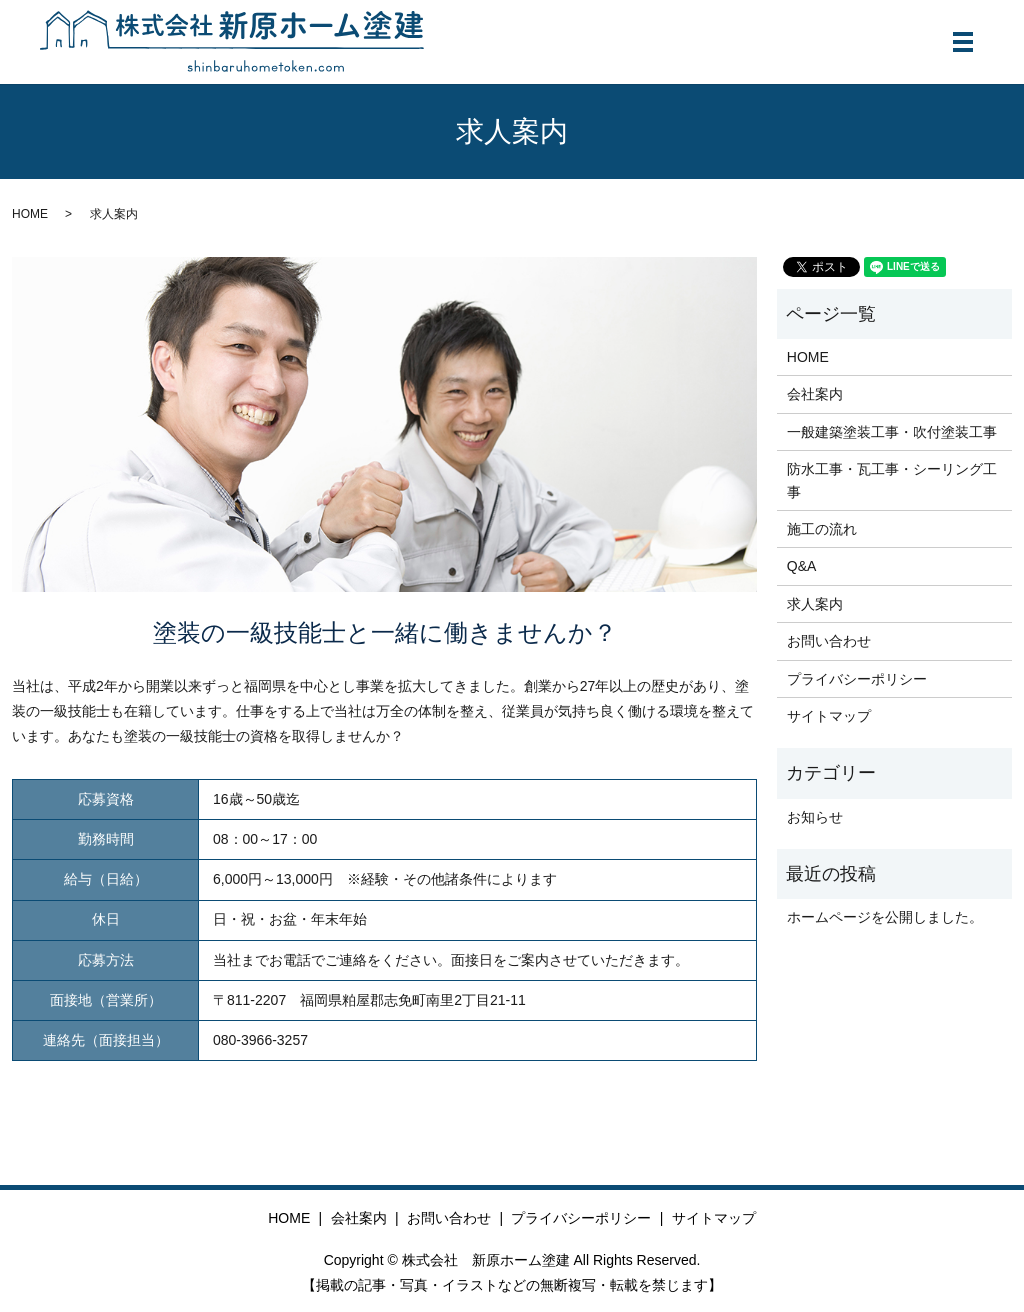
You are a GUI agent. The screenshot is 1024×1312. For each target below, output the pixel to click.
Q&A (802, 566)
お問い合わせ (829, 641)
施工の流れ (822, 529)
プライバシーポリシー (857, 679)
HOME (30, 214)
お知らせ (815, 817)
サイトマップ (829, 716)
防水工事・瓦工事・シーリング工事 (892, 480)
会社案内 (815, 394)
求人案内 (815, 604)
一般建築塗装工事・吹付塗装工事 (892, 432)
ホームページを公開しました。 (885, 917)
